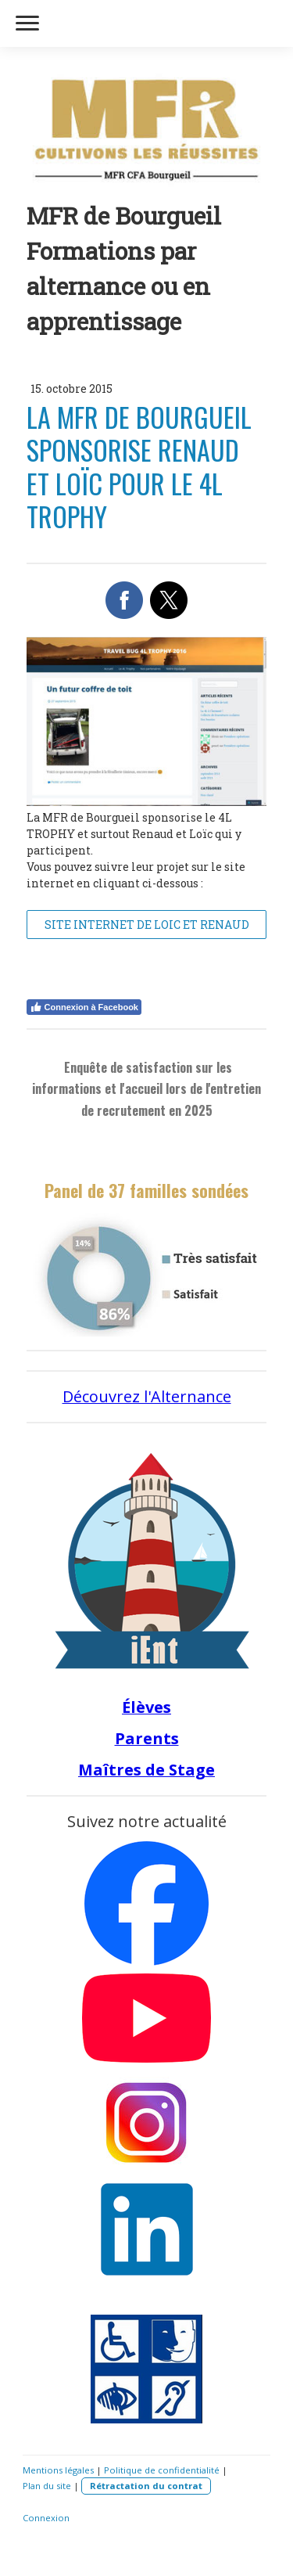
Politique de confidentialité (162, 2470)
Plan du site (47, 2485)
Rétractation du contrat (146, 2485)
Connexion (46, 2518)
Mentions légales (58, 2470)
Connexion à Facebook (84, 1007)
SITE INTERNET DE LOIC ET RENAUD (147, 924)
